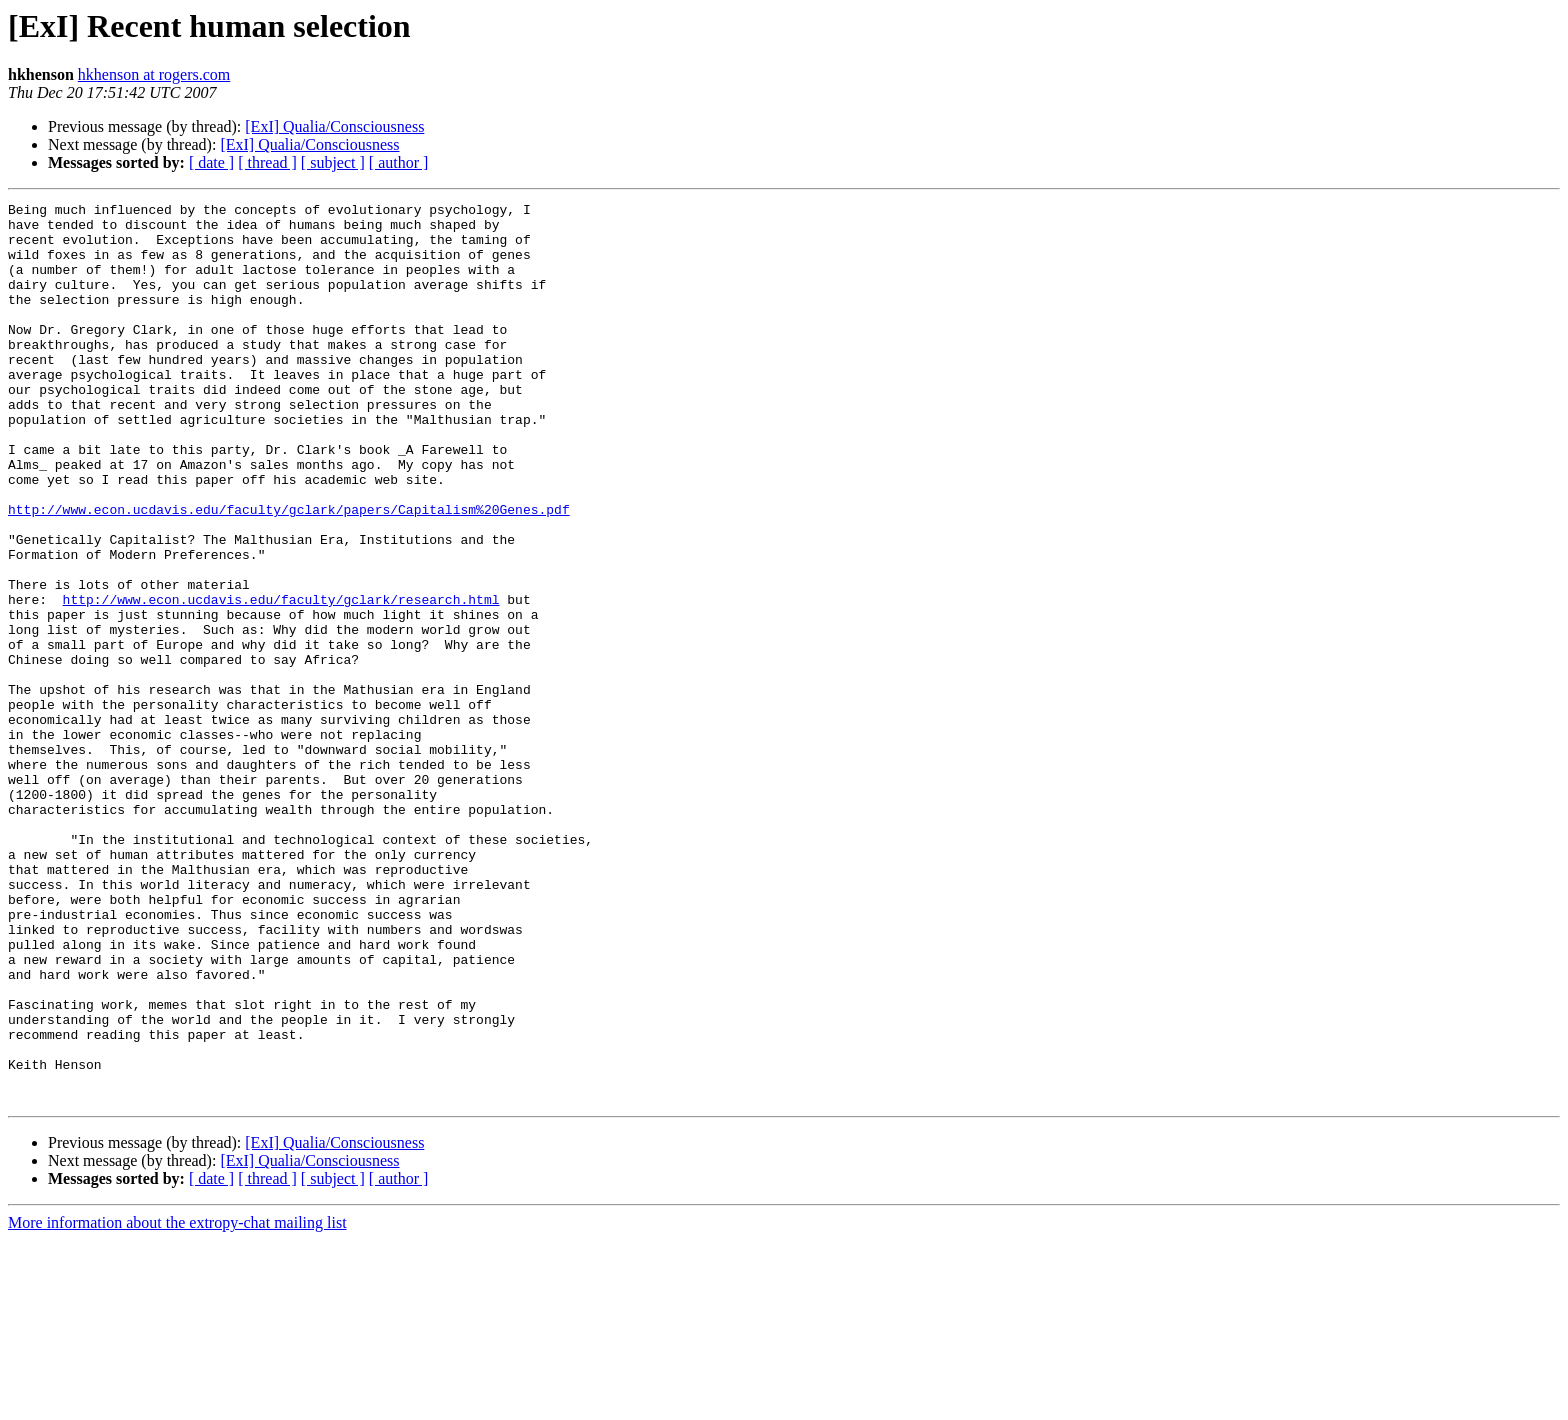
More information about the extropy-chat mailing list (177, 1402)
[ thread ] (267, 162)
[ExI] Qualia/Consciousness (334, 126)
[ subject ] (333, 162)
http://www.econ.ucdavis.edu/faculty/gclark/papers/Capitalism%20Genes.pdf (289, 572)
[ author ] (399, 162)
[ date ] (211, 162)
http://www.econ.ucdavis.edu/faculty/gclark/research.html (281, 680)
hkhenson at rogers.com (154, 74)
